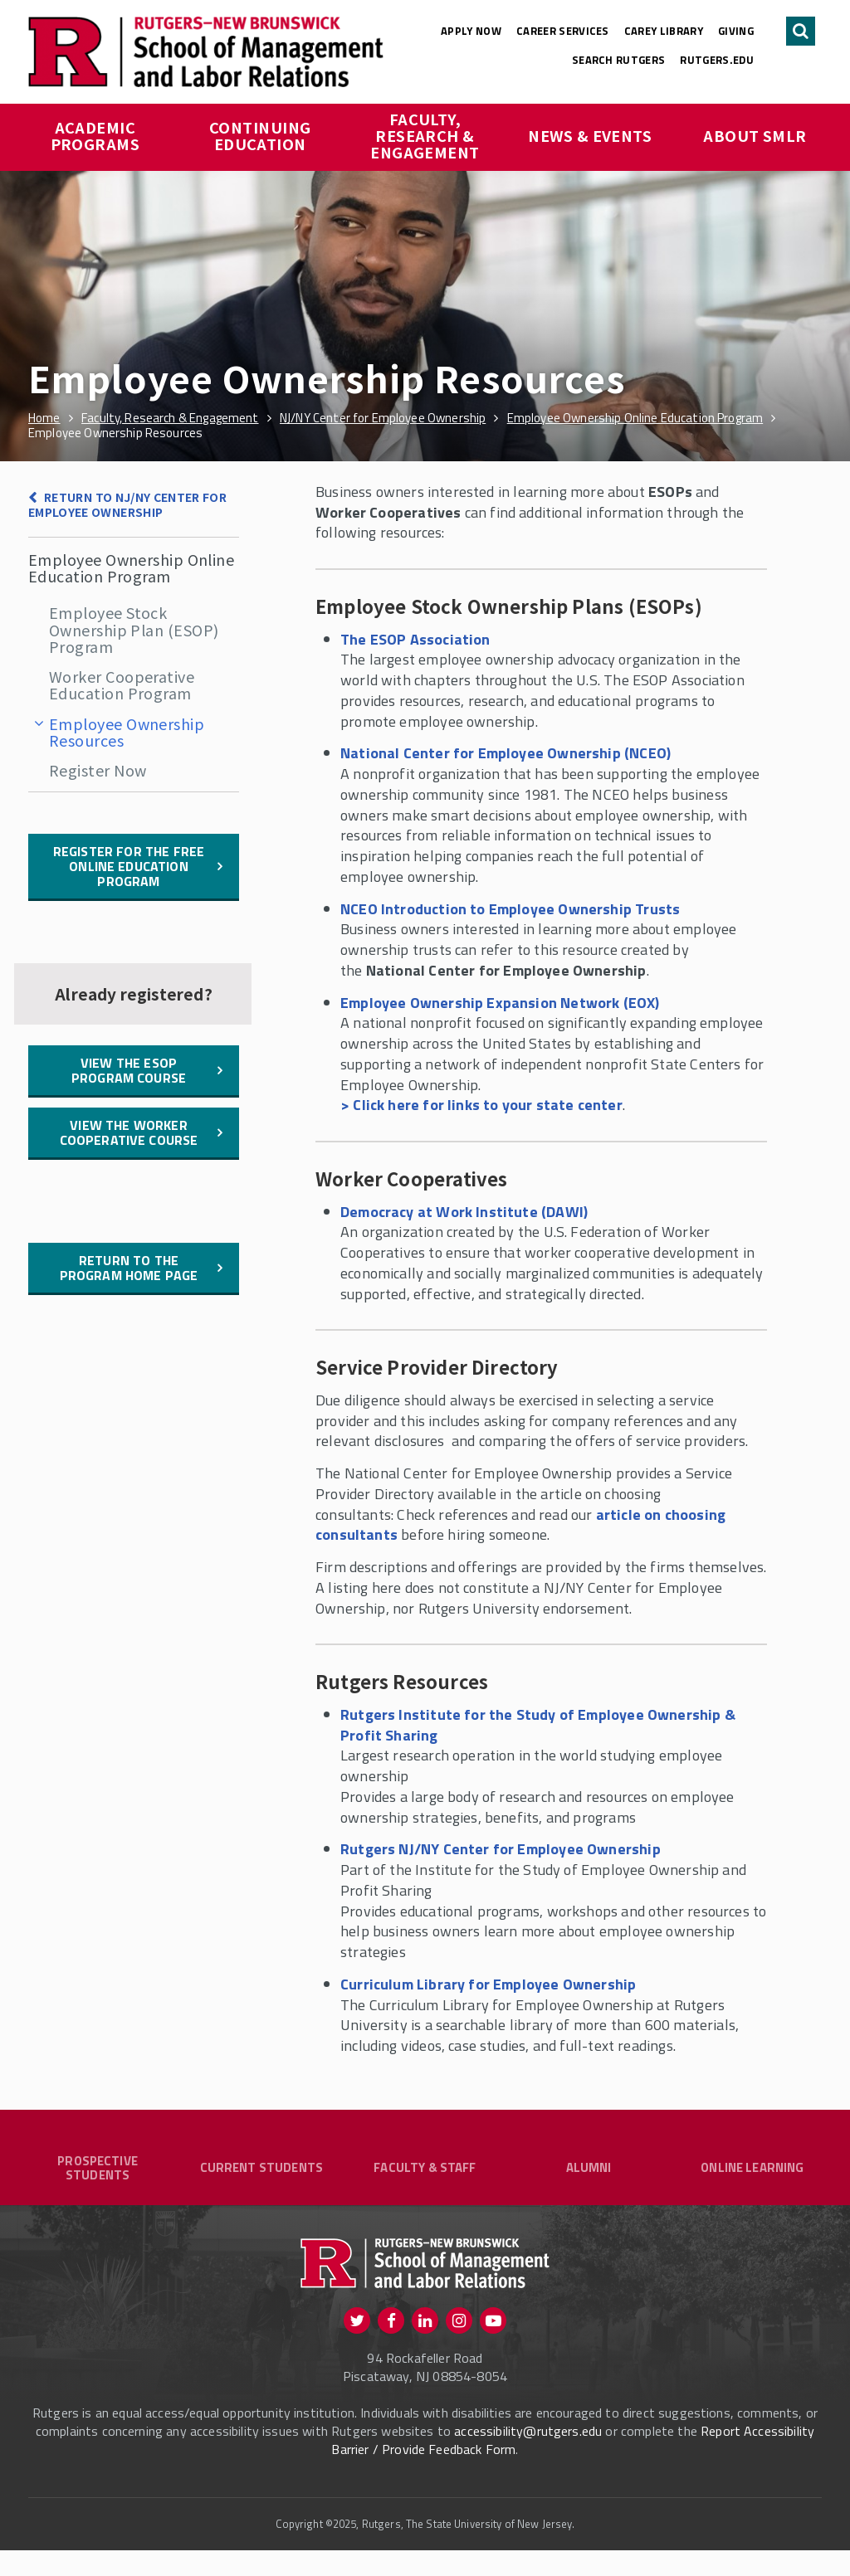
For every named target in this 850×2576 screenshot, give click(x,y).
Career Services (562, 30)
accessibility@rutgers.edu (528, 2456)
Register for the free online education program (128, 866)
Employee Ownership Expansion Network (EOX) (500, 1002)
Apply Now (471, 30)
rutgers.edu (717, 59)
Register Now (97, 770)
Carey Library (663, 30)
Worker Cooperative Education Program (121, 684)
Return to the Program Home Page (129, 1267)
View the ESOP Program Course (128, 1070)
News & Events (590, 135)
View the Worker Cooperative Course (129, 1132)
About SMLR (755, 135)
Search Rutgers (619, 59)
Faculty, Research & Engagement (425, 135)
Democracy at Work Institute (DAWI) (464, 1211)
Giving (736, 30)
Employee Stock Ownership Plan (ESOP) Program (133, 629)
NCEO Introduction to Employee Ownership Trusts (510, 909)
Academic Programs (95, 135)
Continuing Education (262, 135)
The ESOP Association (415, 639)
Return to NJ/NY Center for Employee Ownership (127, 505)
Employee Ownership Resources (126, 732)
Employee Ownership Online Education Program (131, 567)
